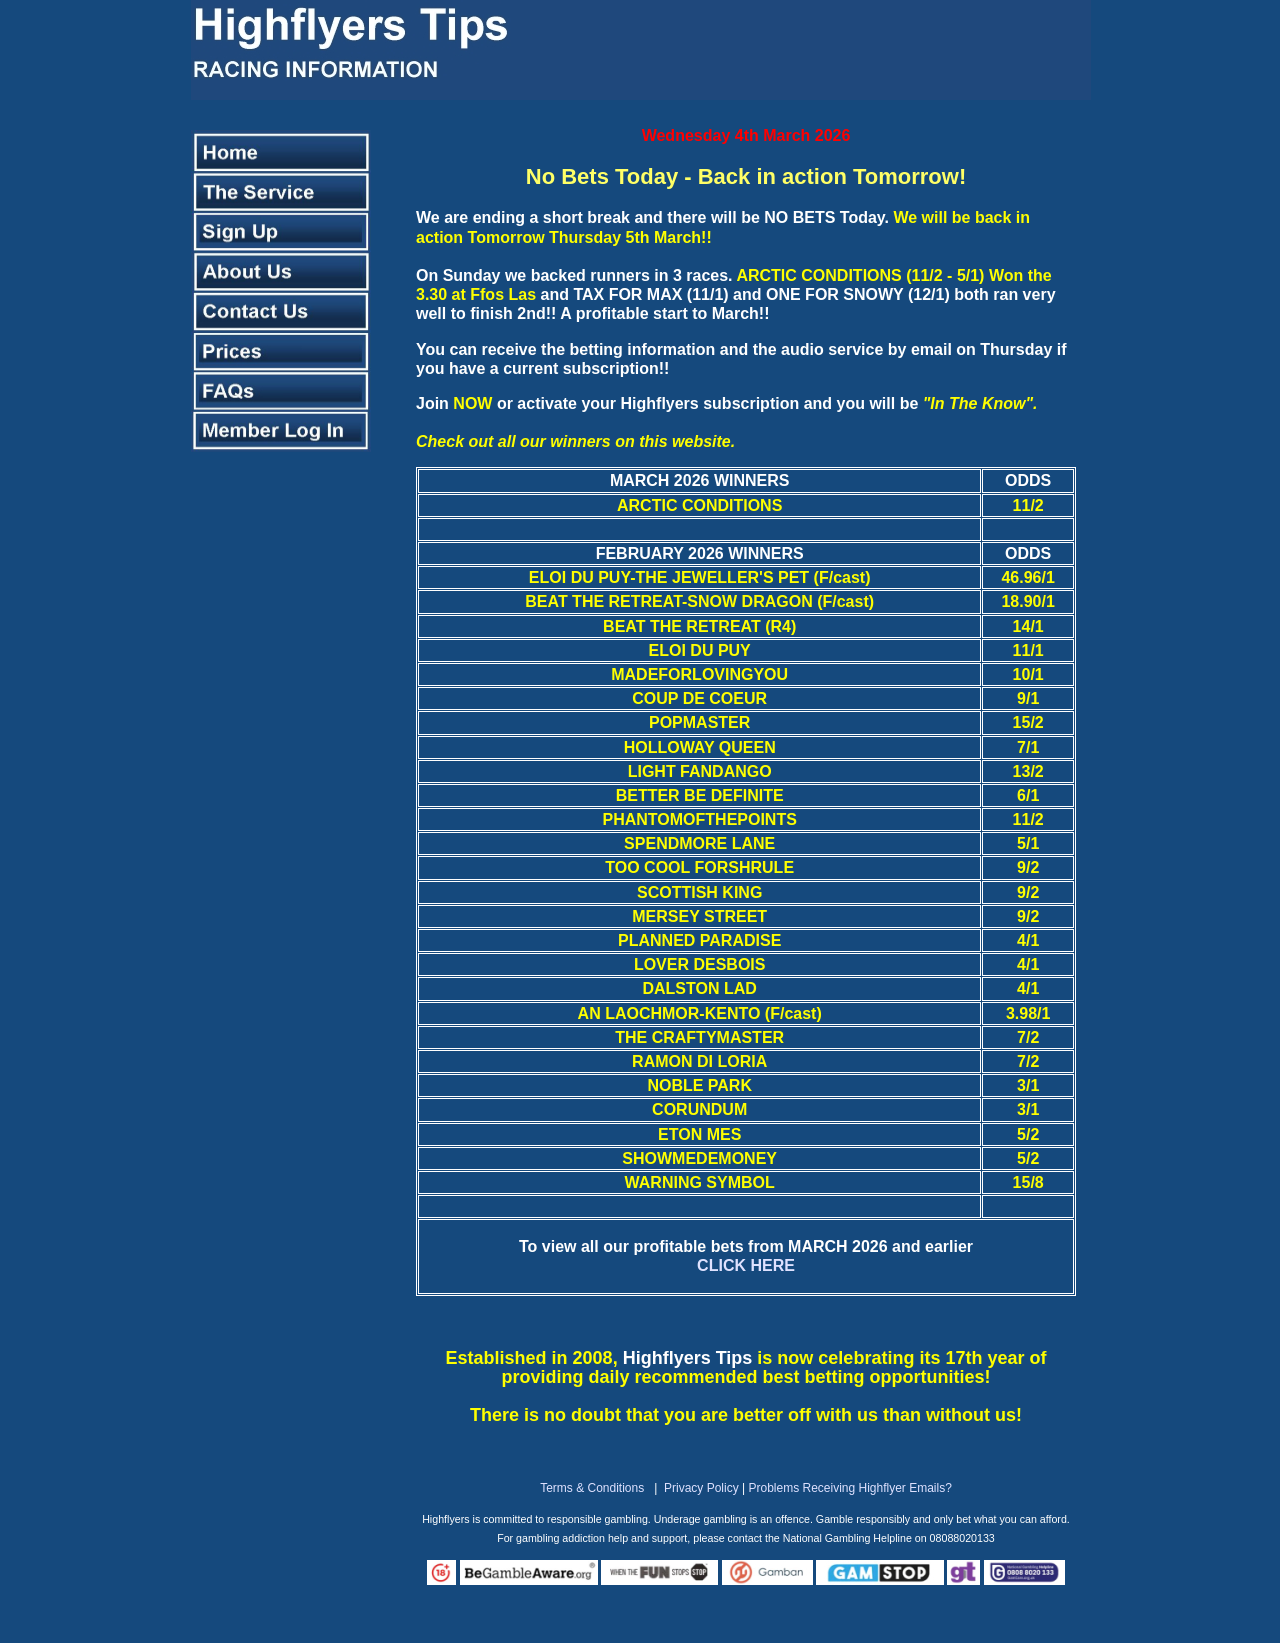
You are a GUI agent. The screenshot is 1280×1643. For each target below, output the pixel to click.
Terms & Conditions (592, 1488)
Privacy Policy (701, 1488)
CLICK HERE (746, 1265)
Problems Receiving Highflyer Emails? (849, 1488)
